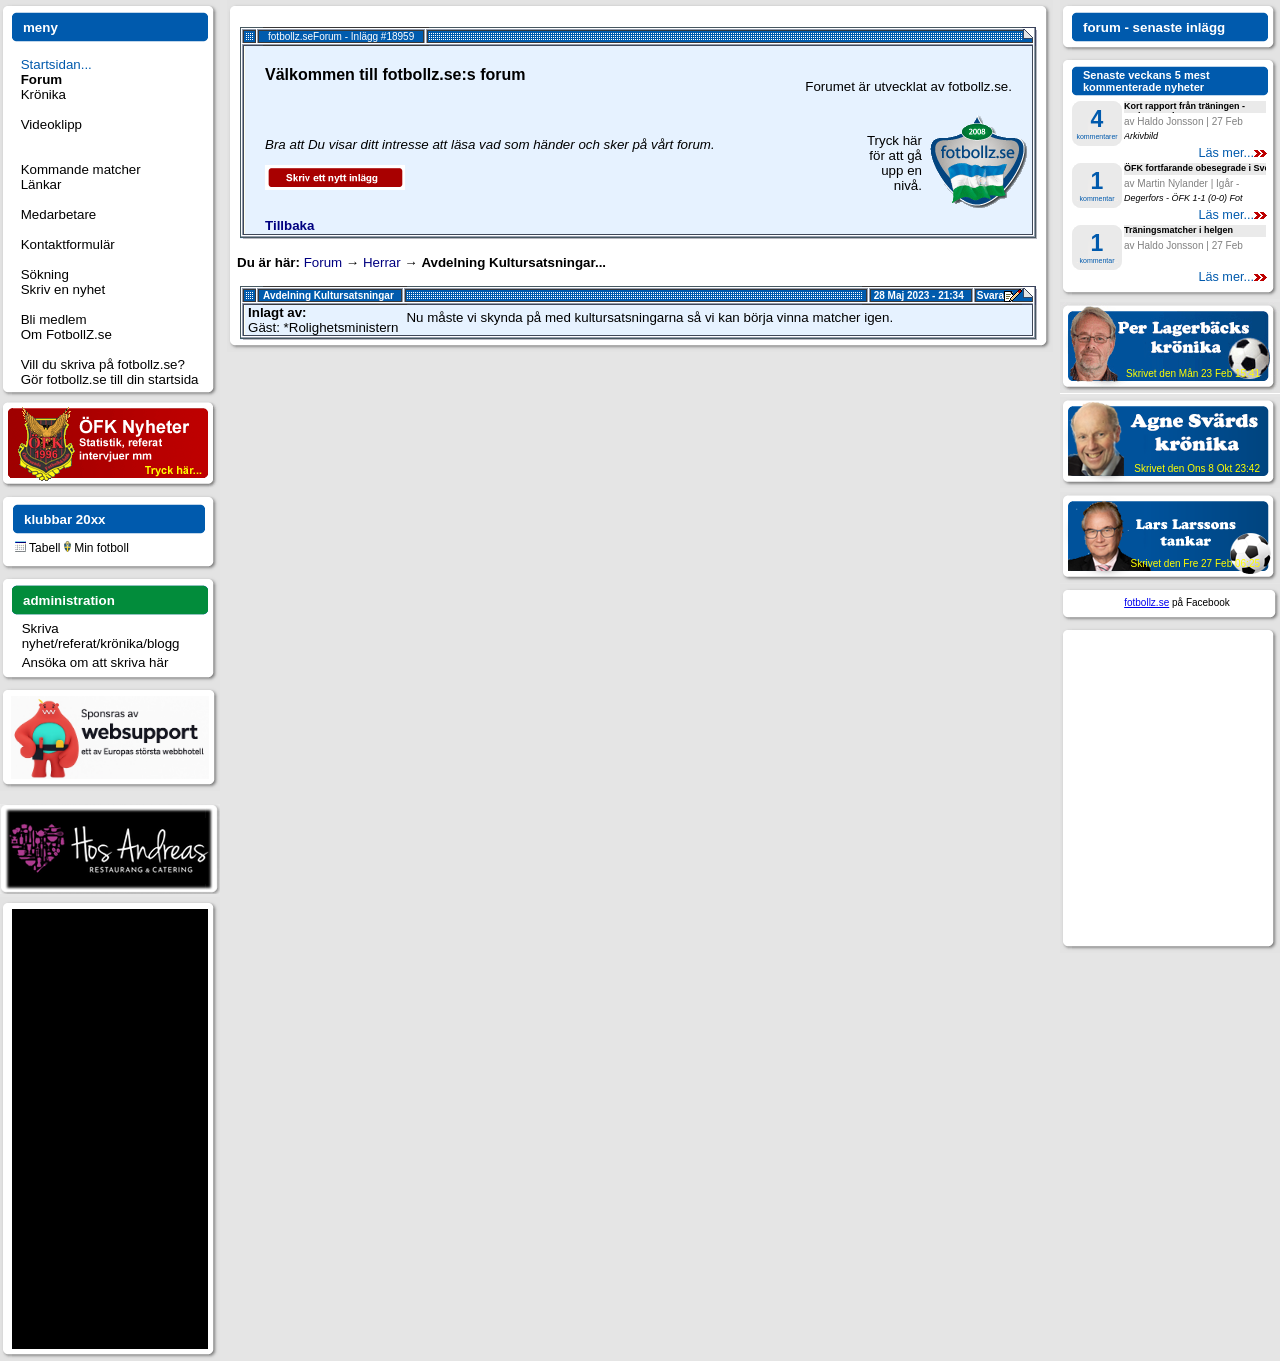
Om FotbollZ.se (66, 334)
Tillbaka (289, 225)
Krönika (43, 94)
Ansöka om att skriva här (95, 662)
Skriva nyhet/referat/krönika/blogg (101, 636)
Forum (323, 262)
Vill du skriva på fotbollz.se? (103, 364)
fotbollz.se (1146, 602)
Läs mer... (1232, 153)
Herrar (382, 262)
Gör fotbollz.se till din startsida (110, 379)
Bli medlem (54, 319)
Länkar (41, 184)
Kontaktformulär (68, 244)
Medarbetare (59, 214)
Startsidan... (56, 64)
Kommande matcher (81, 169)
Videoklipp (51, 124)
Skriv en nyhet (63, 289)
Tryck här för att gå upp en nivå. (894, 163)
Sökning (45, 274)
